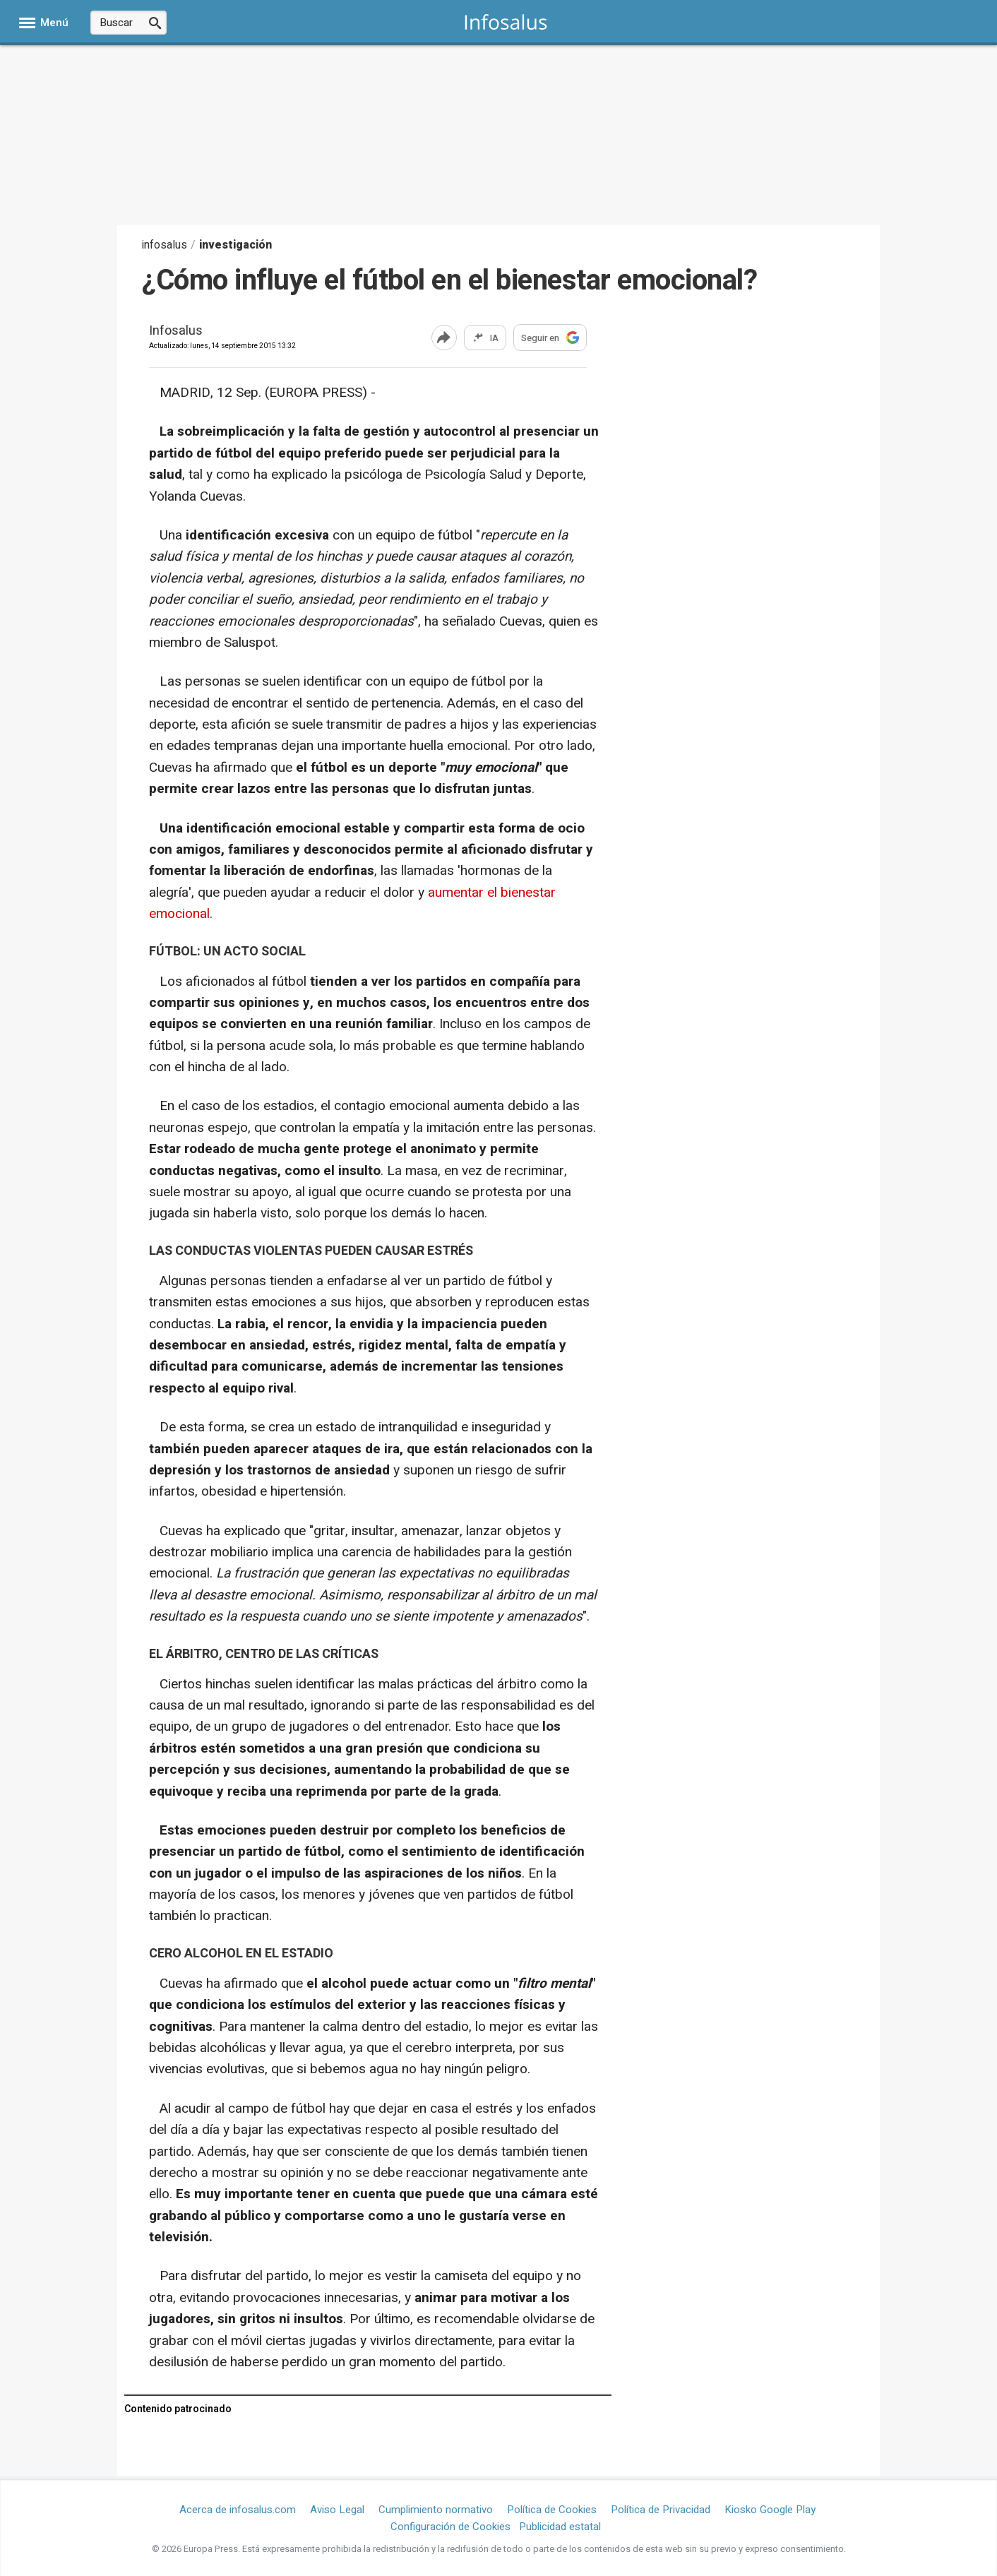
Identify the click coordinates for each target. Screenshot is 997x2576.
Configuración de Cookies (450, 2526)
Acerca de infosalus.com (237, 2509)
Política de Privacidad (660, 2509)
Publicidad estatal (560, 2526)
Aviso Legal (337, 2509)
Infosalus (176, 331)
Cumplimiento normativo (435, 2509)
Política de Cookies (552, 2509)
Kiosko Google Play (770, 2509)
